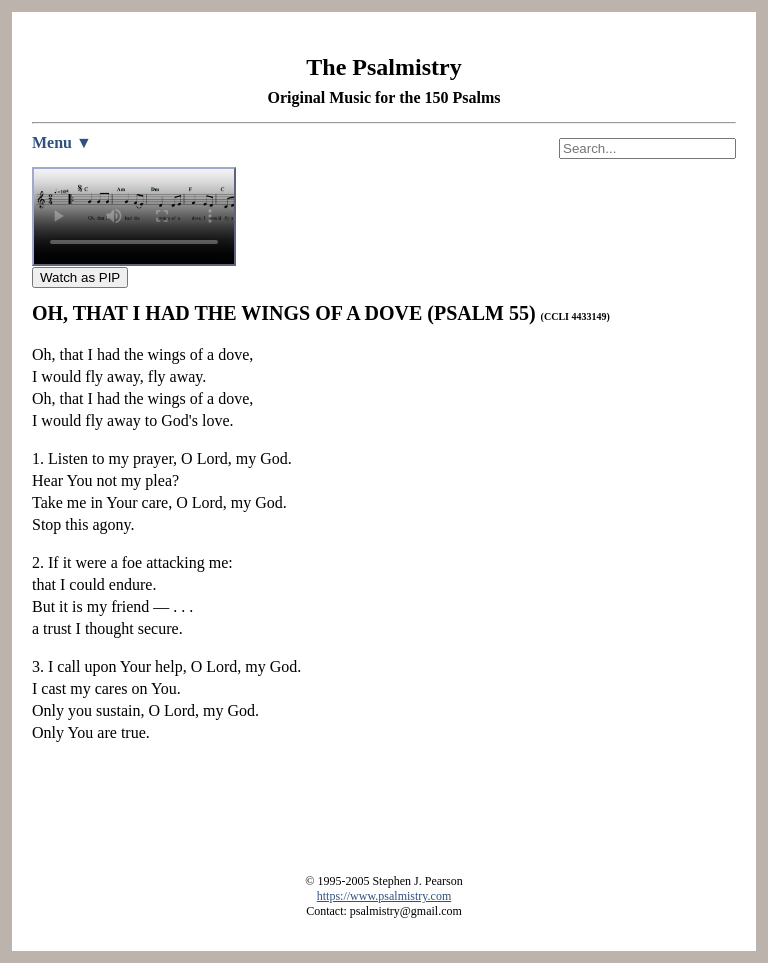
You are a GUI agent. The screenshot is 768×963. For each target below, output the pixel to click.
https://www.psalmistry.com (384, 896)
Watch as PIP (80, 277)
